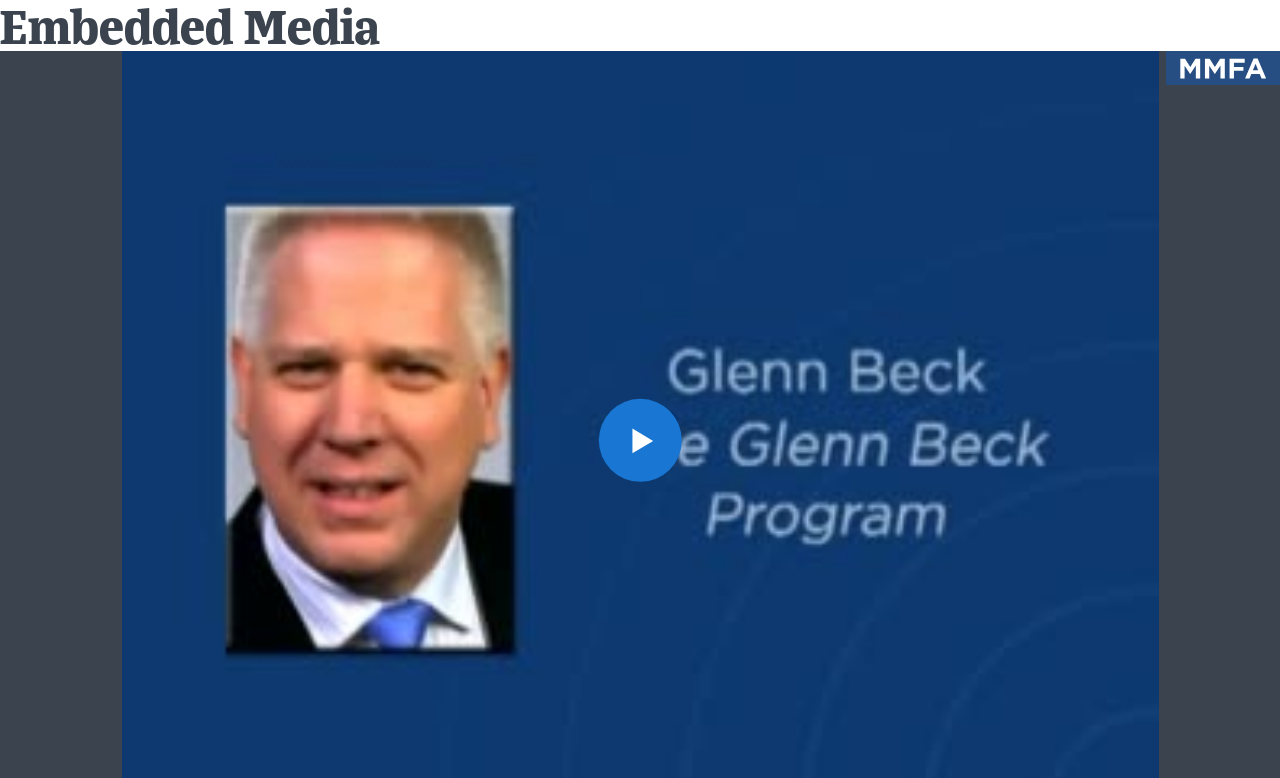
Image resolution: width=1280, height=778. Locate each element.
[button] (639, 439)
